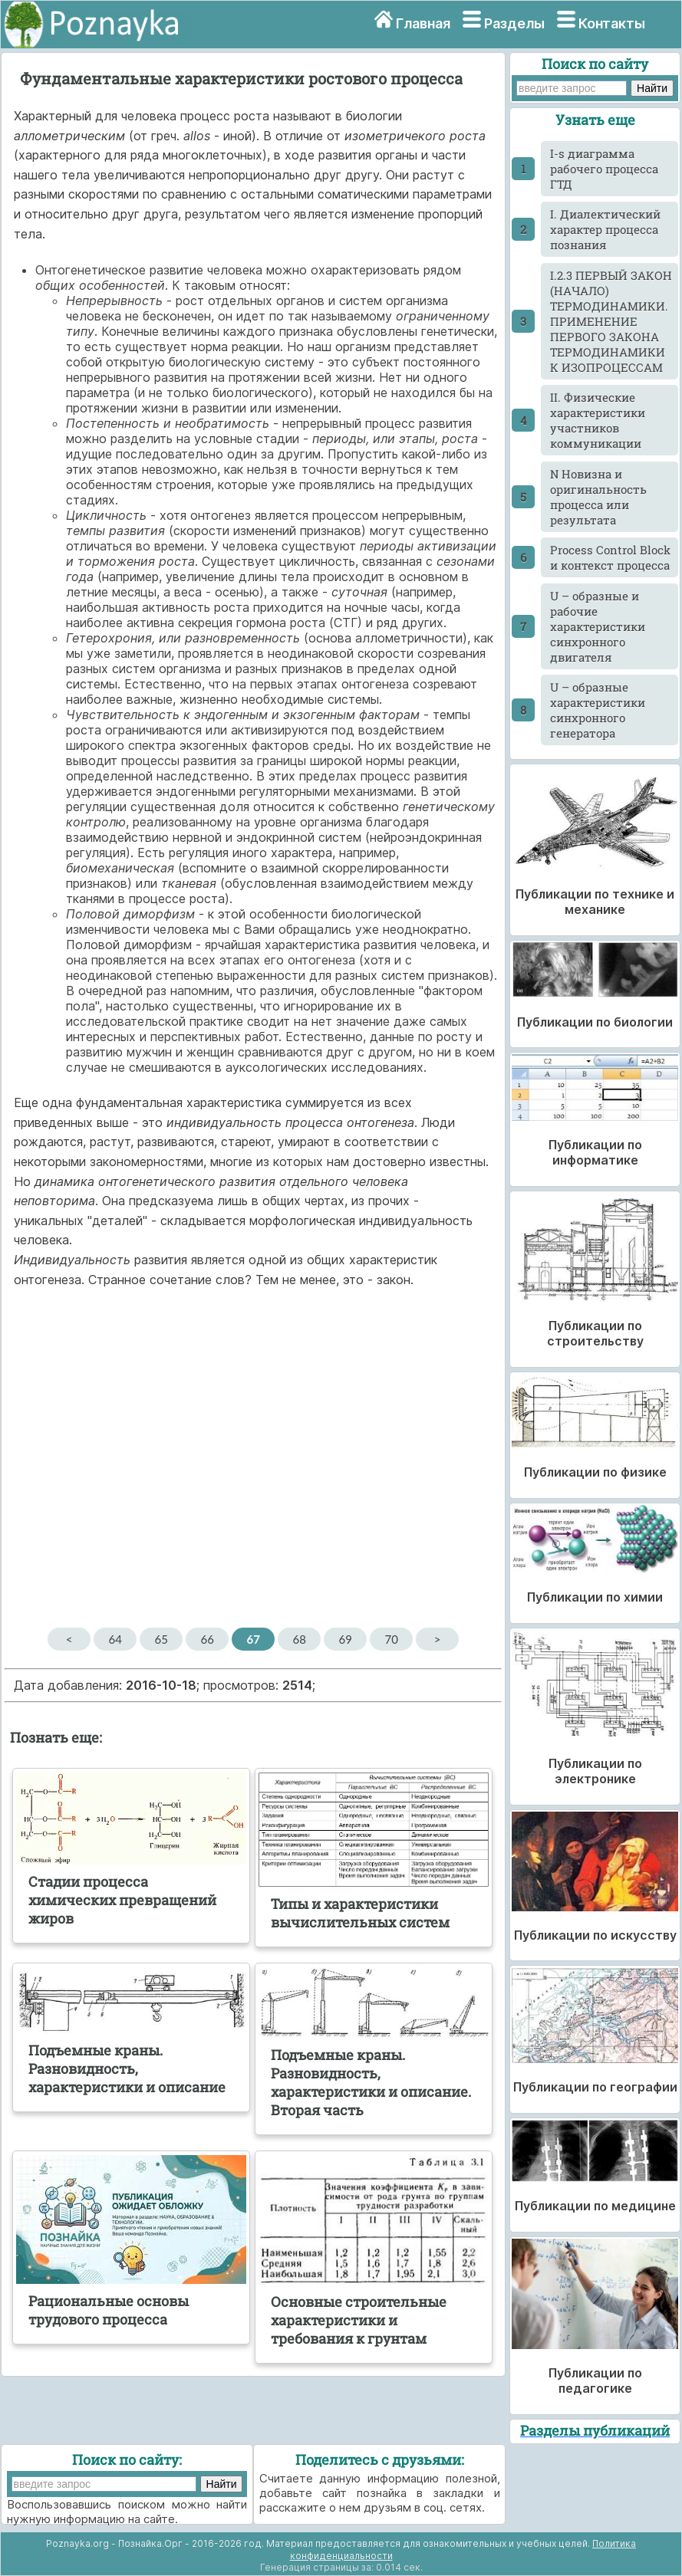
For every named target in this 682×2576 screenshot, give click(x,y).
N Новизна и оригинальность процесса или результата (598, 496)
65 (160, 1639)
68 (298, 1639)
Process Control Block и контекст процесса (610, 557)
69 (344, 1639)
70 (390, 1639)
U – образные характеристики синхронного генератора (597, 710)
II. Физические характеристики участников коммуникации (597, 420)
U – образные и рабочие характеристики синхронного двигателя (597, 626)
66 (206, 1639)
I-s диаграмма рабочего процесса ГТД (604, 169)
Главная (423, 23)
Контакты (611, 23)
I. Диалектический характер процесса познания (605, 229)
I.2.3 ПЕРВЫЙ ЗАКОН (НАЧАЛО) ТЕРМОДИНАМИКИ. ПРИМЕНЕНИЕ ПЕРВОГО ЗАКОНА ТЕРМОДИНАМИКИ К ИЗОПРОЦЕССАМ (611, 321)
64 (114, 1639)
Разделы (514, 23)
